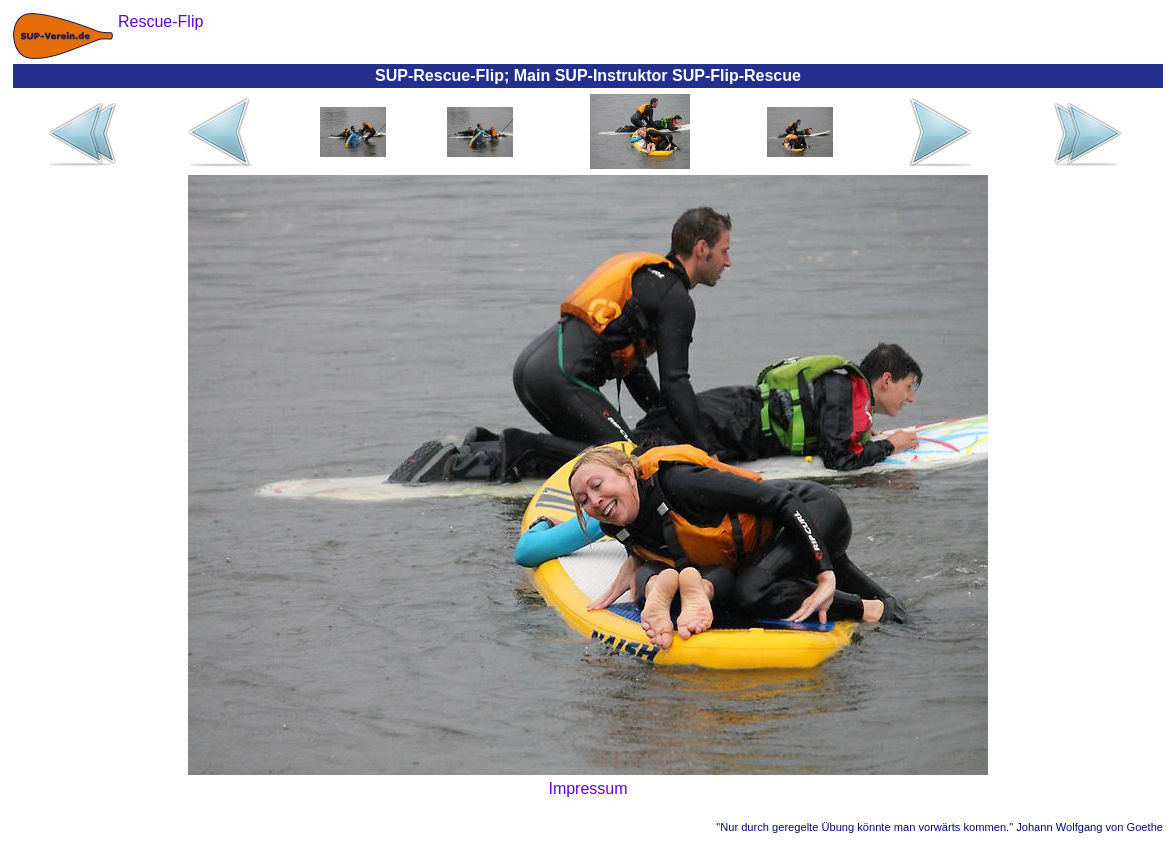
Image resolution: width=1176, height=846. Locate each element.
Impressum (587, 788)
